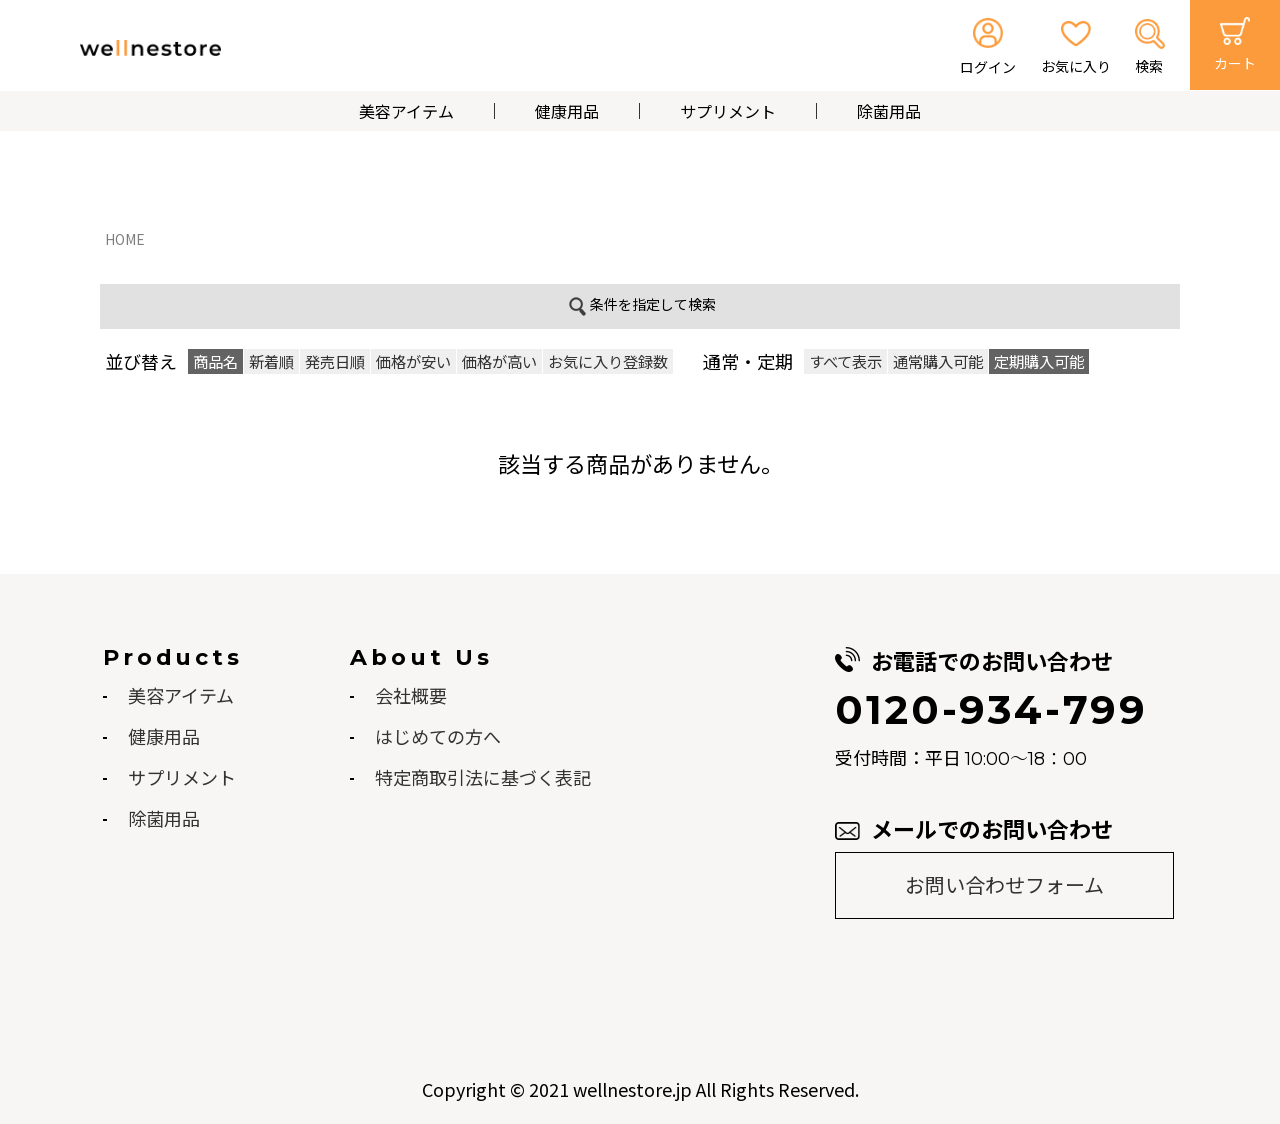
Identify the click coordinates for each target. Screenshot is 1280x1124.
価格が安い (413, 361)
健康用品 (567, 111)
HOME (125, 239)
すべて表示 (845, 361)
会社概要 (411, 695)
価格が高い (499, 361)
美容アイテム (406, 111)
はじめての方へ (438, 736)
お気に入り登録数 (608, 361)
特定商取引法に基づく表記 (483, 777)
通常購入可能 (938, 361)
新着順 (271, 361)
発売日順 (335, 361)
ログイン (988, 67)
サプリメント (728, 111)
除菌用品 (889, 111)
